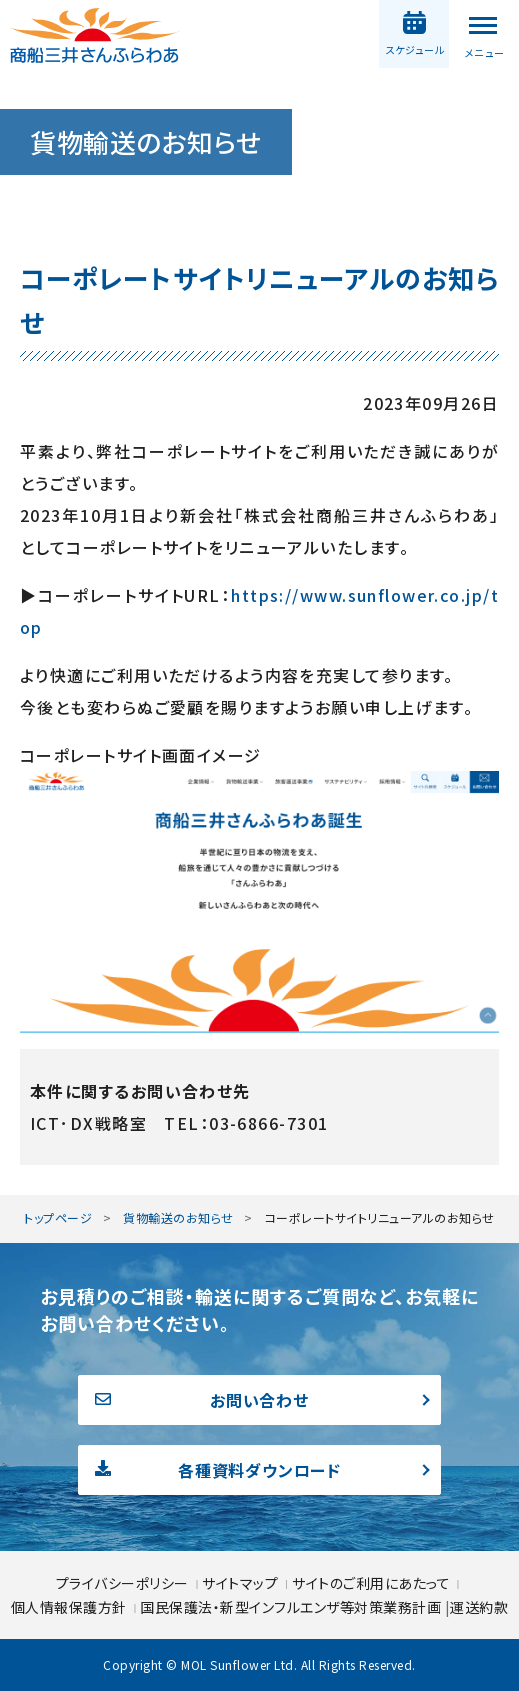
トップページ (58, 1217)
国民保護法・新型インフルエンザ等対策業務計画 (292, 1607)
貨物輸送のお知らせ (178, 1217)
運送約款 (479, 1607)
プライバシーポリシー (124, 1583)
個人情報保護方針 (71, 1607)
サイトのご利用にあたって (371, 1583)
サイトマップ (242, 1583)
